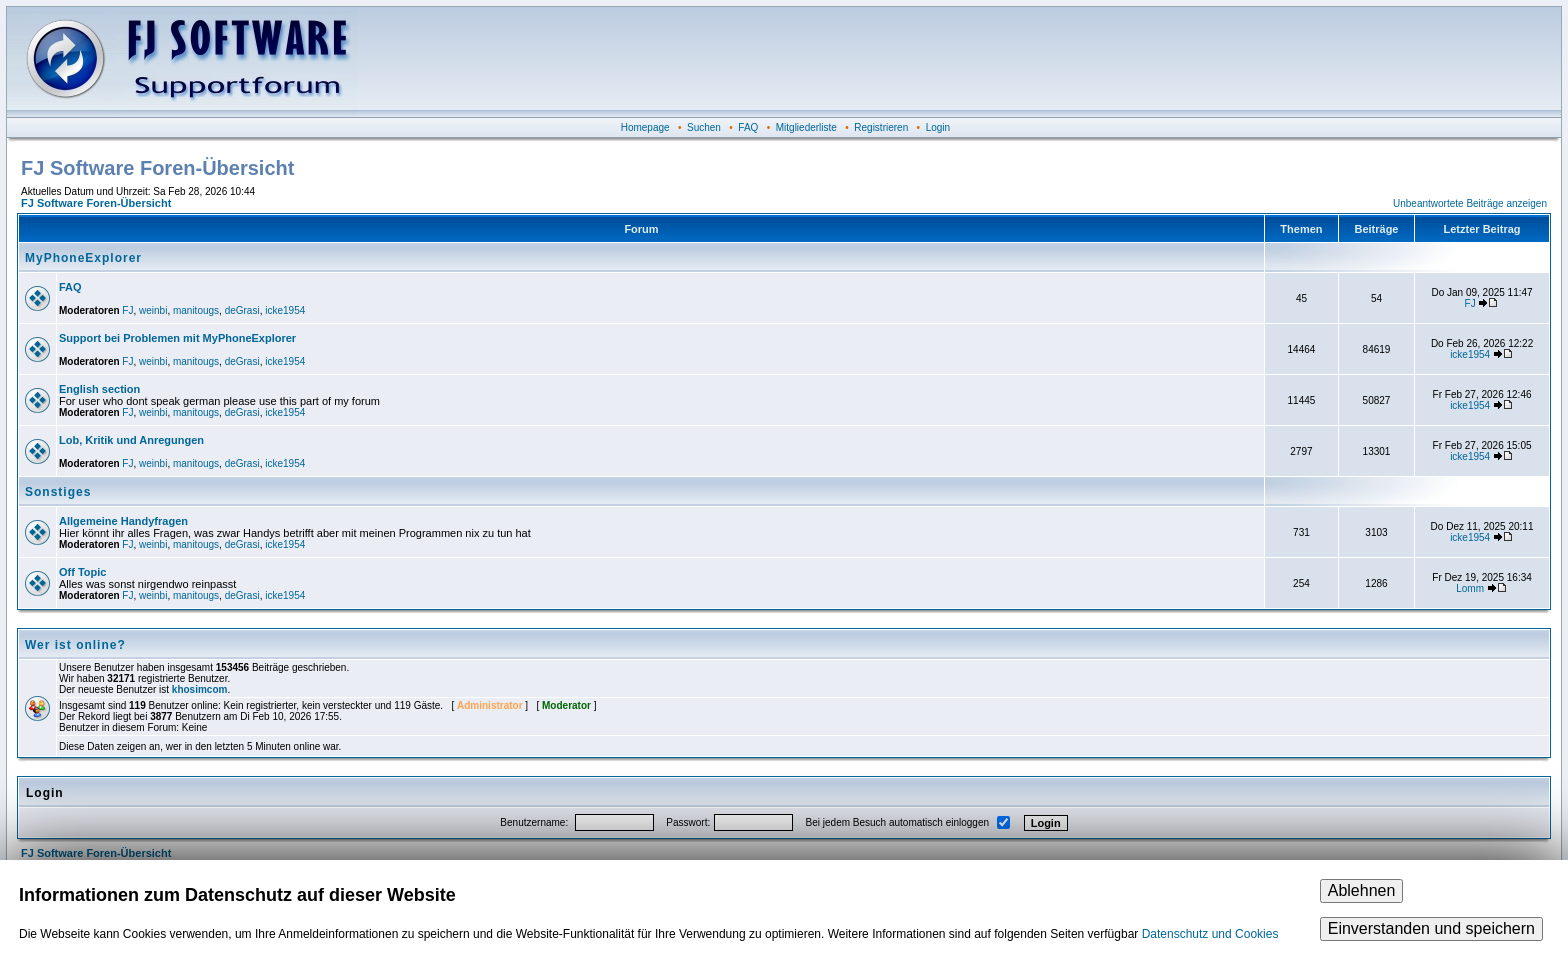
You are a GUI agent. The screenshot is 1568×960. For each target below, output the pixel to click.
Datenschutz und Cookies (1210, 934)
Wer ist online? (75, 645)
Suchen (704, 127)
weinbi (153, 310)
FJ (127, 310)
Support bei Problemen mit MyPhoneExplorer (177, 338)
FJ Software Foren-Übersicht (96, 203)
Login (938, 127)
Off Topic (82, 572)
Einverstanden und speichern (1431, 928)
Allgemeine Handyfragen (123, 521)
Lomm (1470, 588)
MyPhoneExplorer (83, 258)
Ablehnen (1362, 890)
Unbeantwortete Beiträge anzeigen (1470, 203)
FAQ (748, 127)
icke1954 (285, 310)
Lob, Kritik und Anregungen (131, 440)
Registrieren (881, 127)
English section (99, 389)
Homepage (645, 127)
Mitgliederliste (806, 127)
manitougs (196, 310)
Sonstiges (58, 492)
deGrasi (242, 310)
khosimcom (200, 689)
